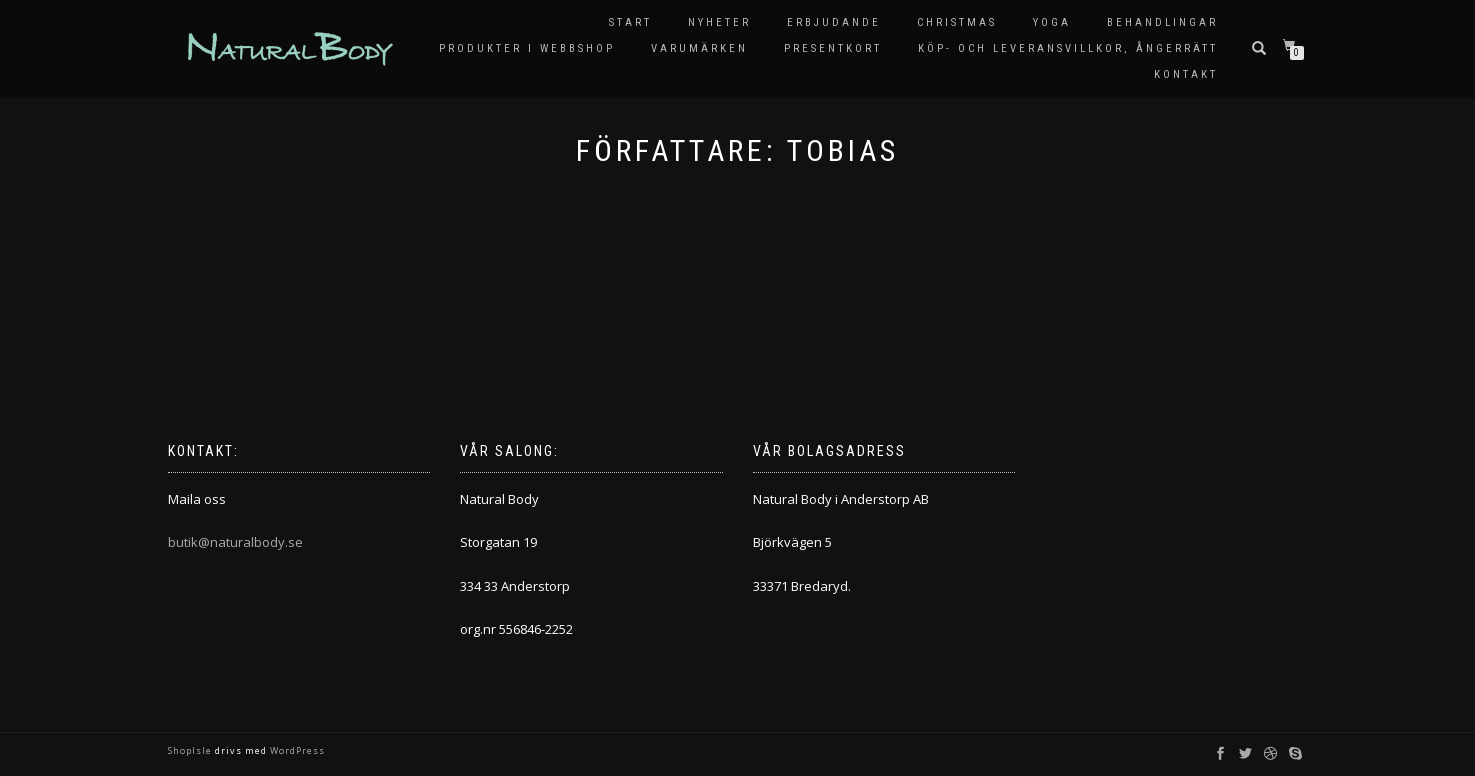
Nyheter (719, 22)
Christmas (957, 22)
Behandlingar (1162, 22)
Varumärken (699, 48)
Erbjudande (834, 22)
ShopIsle (191, 750)
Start (630, 22)
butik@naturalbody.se (235, 542)
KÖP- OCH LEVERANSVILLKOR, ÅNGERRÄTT (1068, 48)
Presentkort (833, 48)
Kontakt (1186, 74)
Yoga (1052, 22)
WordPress (296, 750)
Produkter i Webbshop (527, 48)
